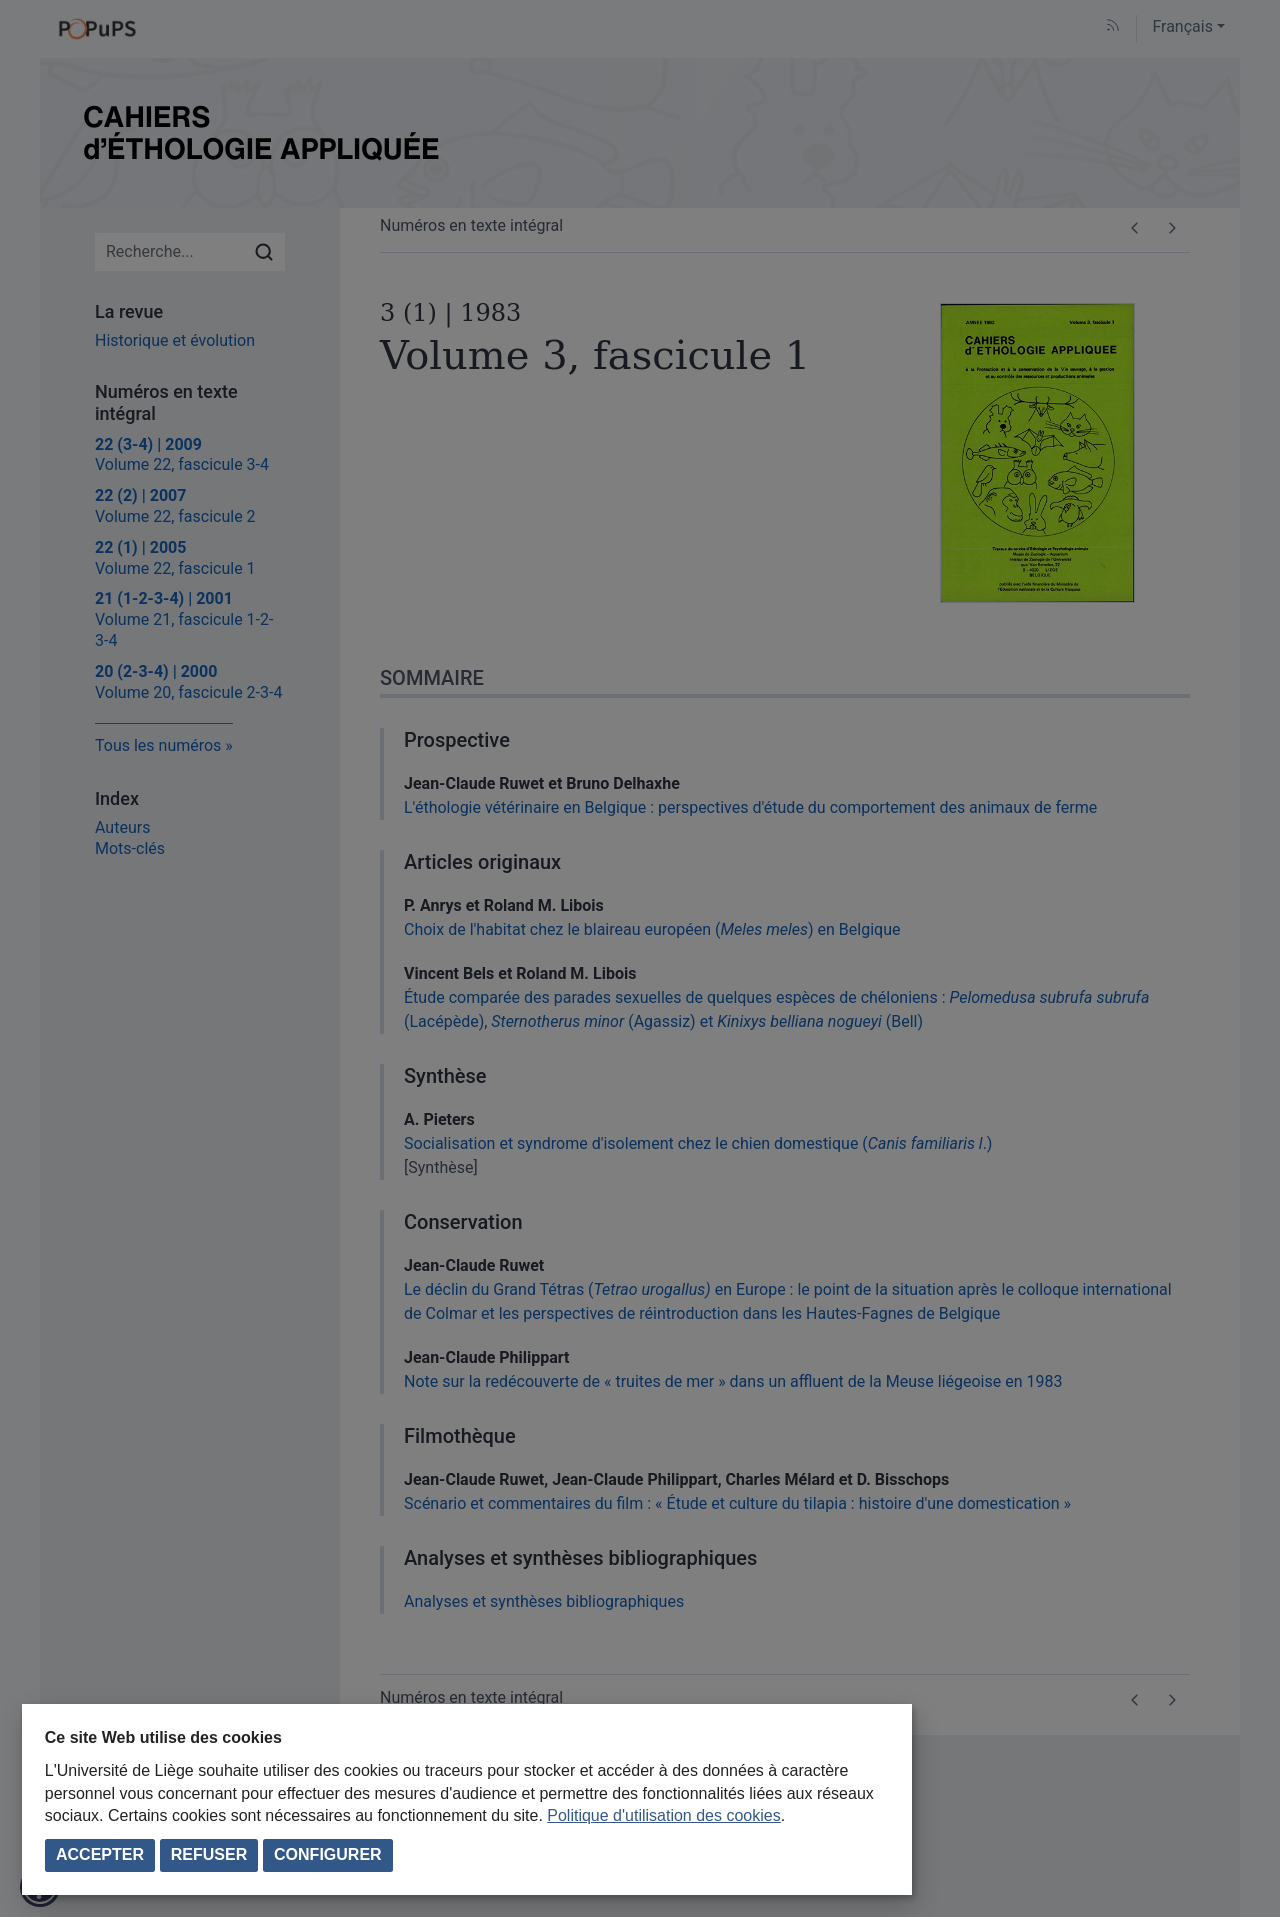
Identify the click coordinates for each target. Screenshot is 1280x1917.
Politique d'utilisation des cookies (663, 1815)
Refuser (209, 1854)
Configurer (328, 1854)
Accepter (100, 1854)
